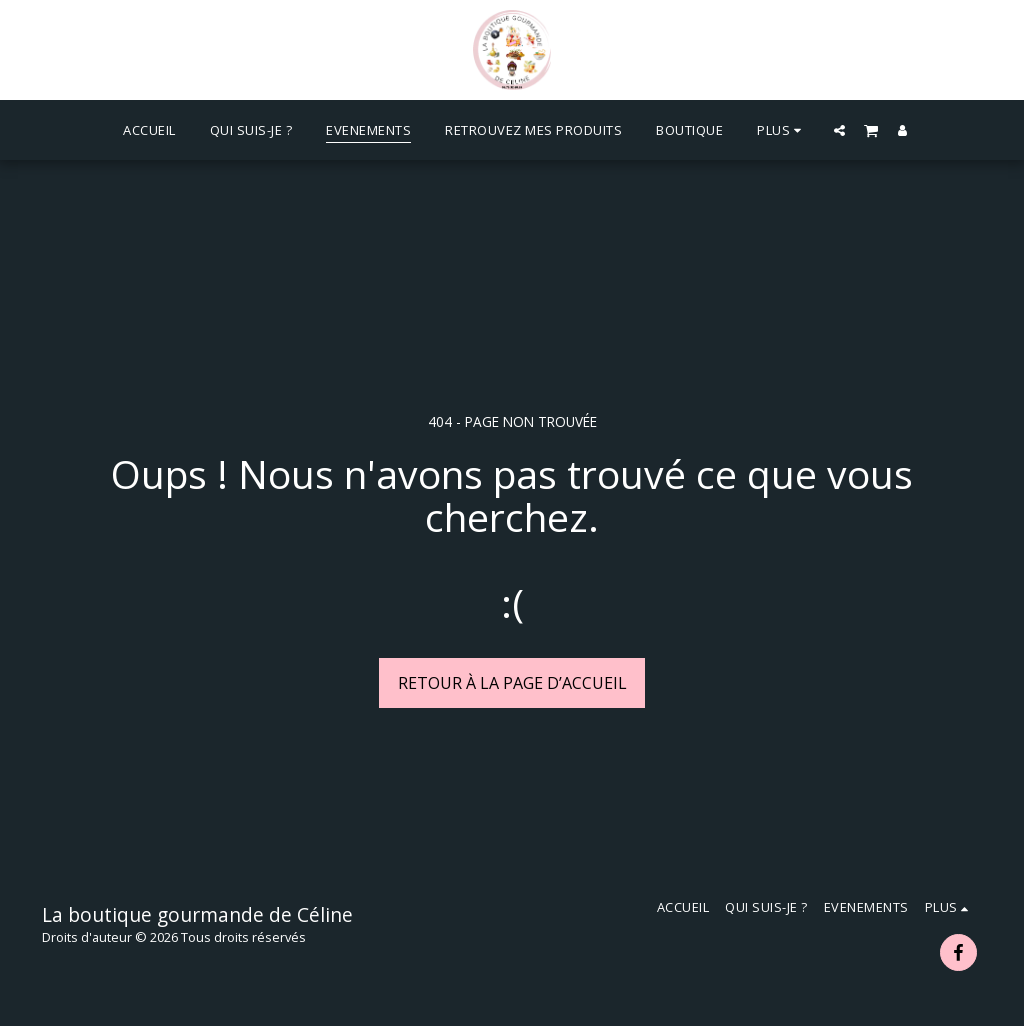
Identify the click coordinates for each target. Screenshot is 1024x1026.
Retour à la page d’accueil (512, 683)
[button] (839, 130)
